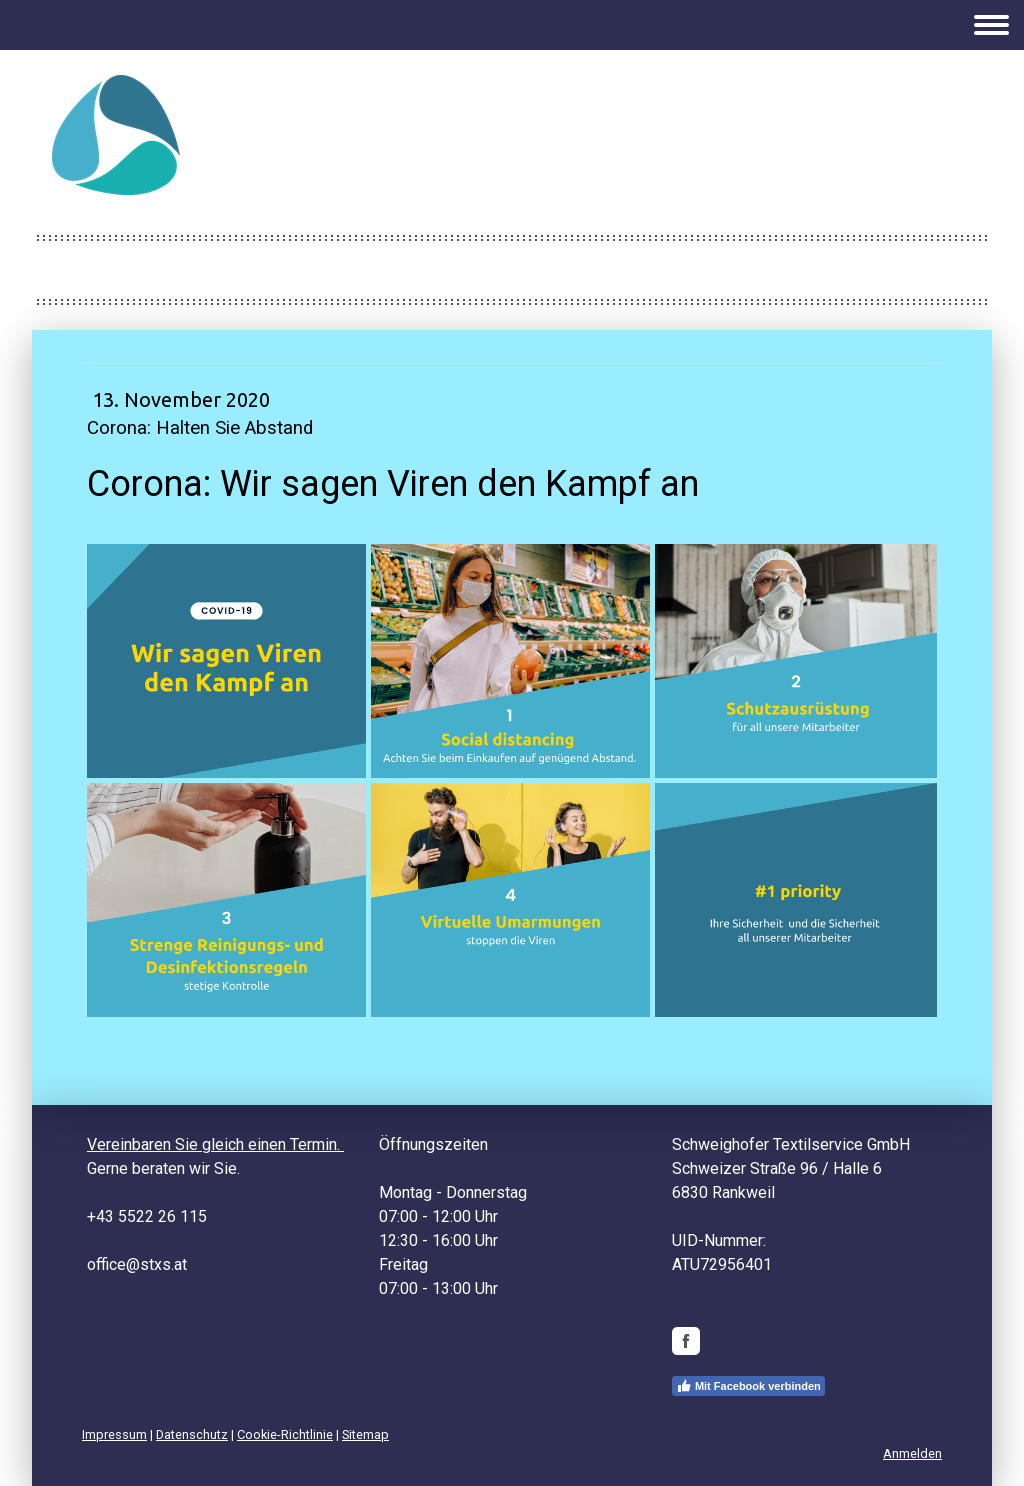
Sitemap (365, 1434)
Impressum (114, 1434)
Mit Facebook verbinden (748, 1386)
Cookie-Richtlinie (285, 1434)
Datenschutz (192, 1434)
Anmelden (912, 1453)
